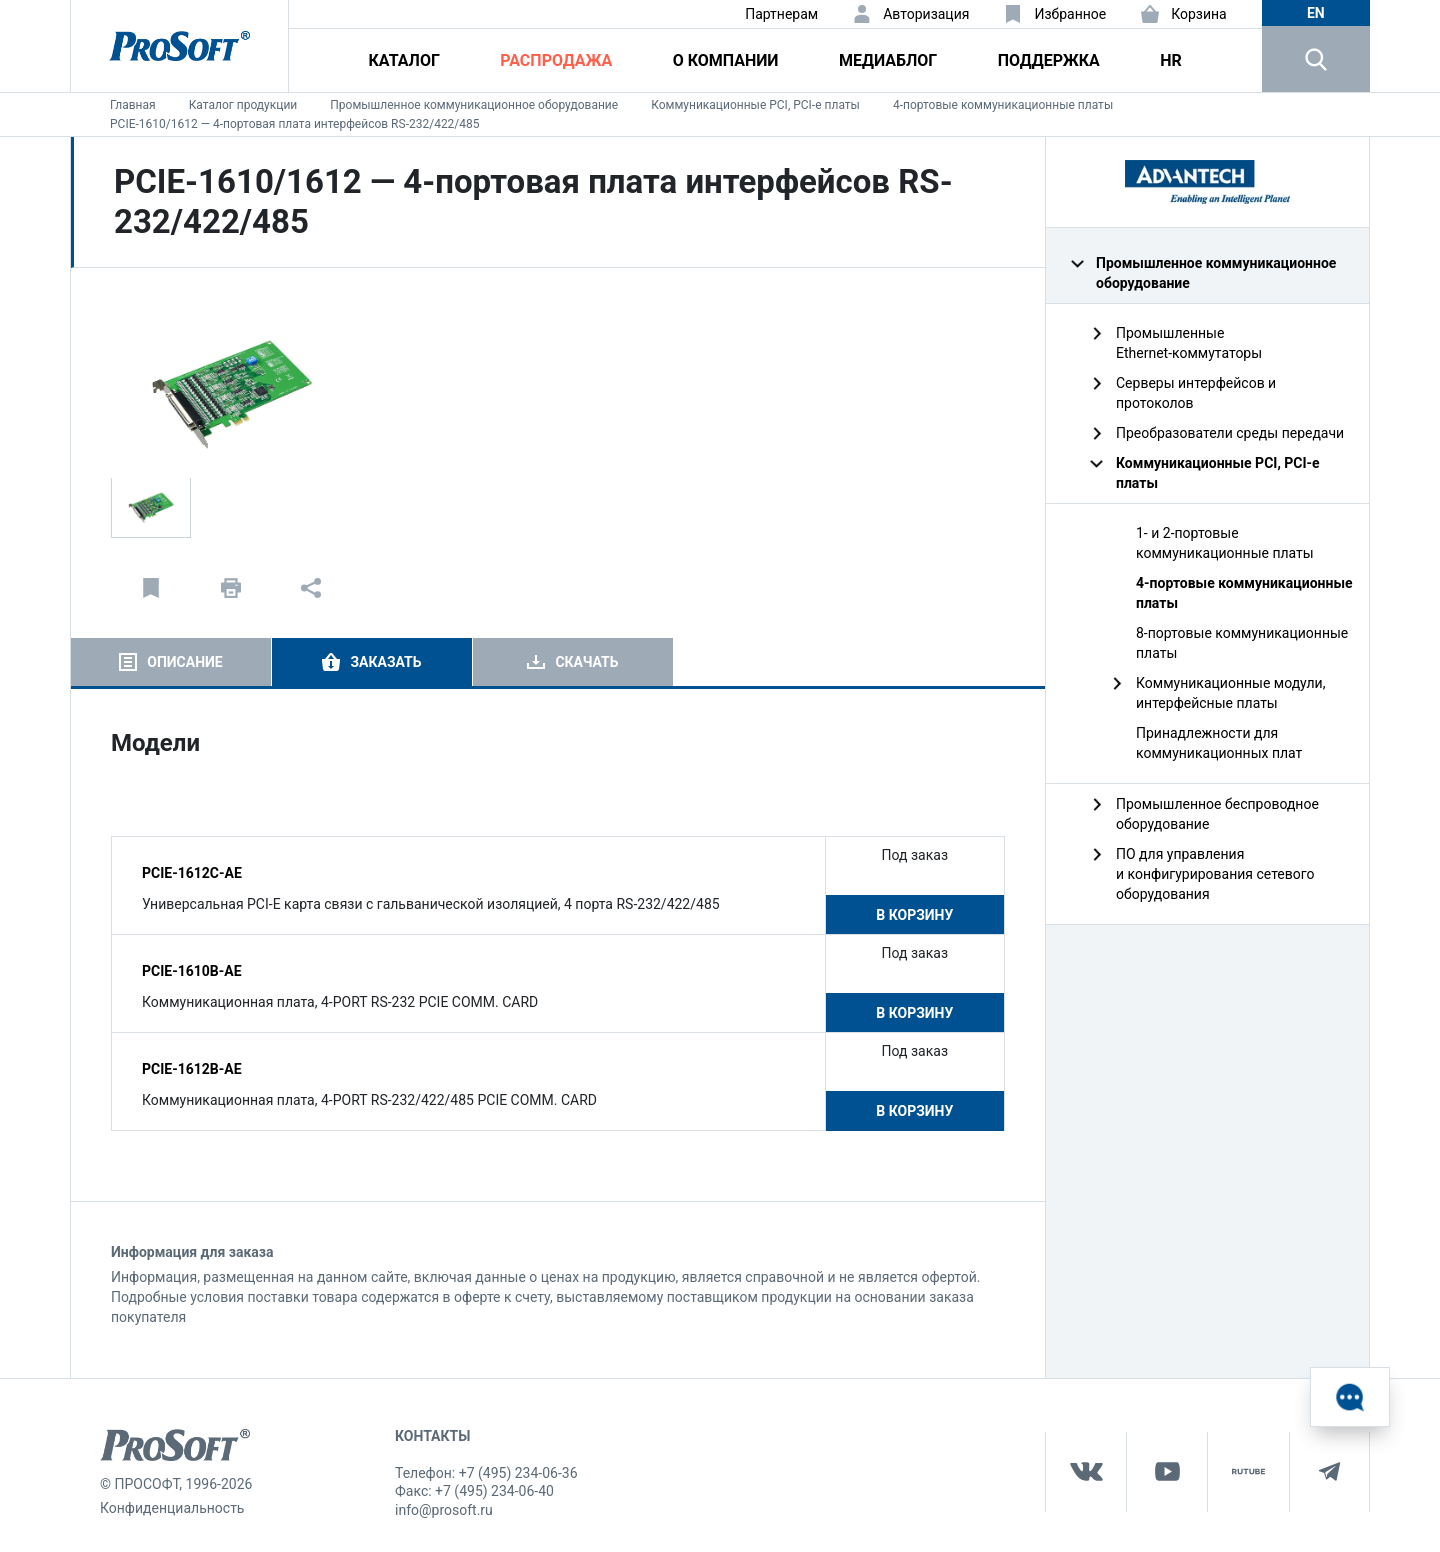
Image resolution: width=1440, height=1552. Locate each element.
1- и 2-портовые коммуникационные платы (1225, 543)
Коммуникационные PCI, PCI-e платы (755, 105)
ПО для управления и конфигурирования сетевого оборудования (1215, 874)
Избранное (1070, 14)
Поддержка (1049, 60)
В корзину (914, 915)
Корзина (1199, 14)
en (1316, 13)
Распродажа (556, 60)
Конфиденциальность (172, 1508)
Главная (133, 105)
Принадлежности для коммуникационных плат (1219, 743)
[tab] (171, 662)
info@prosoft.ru (444, 1510)
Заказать (385, 662)
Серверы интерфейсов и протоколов (1196, 393)
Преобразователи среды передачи (1230, 433)
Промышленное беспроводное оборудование (1217, 814)
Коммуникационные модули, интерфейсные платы (1230, 693)
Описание (184, 662)
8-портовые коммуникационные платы (1242, 643)
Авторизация (926, 14)
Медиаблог (888, 60)
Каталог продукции (243, 105)
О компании (726, 60)
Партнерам (781, 14)
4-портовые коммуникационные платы (1003, 105)
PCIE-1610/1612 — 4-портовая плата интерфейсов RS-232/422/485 (295, 124)
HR (1171, 60)
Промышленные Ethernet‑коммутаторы (1189, 343)
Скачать (586, 662)
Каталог (404, 60)
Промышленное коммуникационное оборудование (474, 105)
